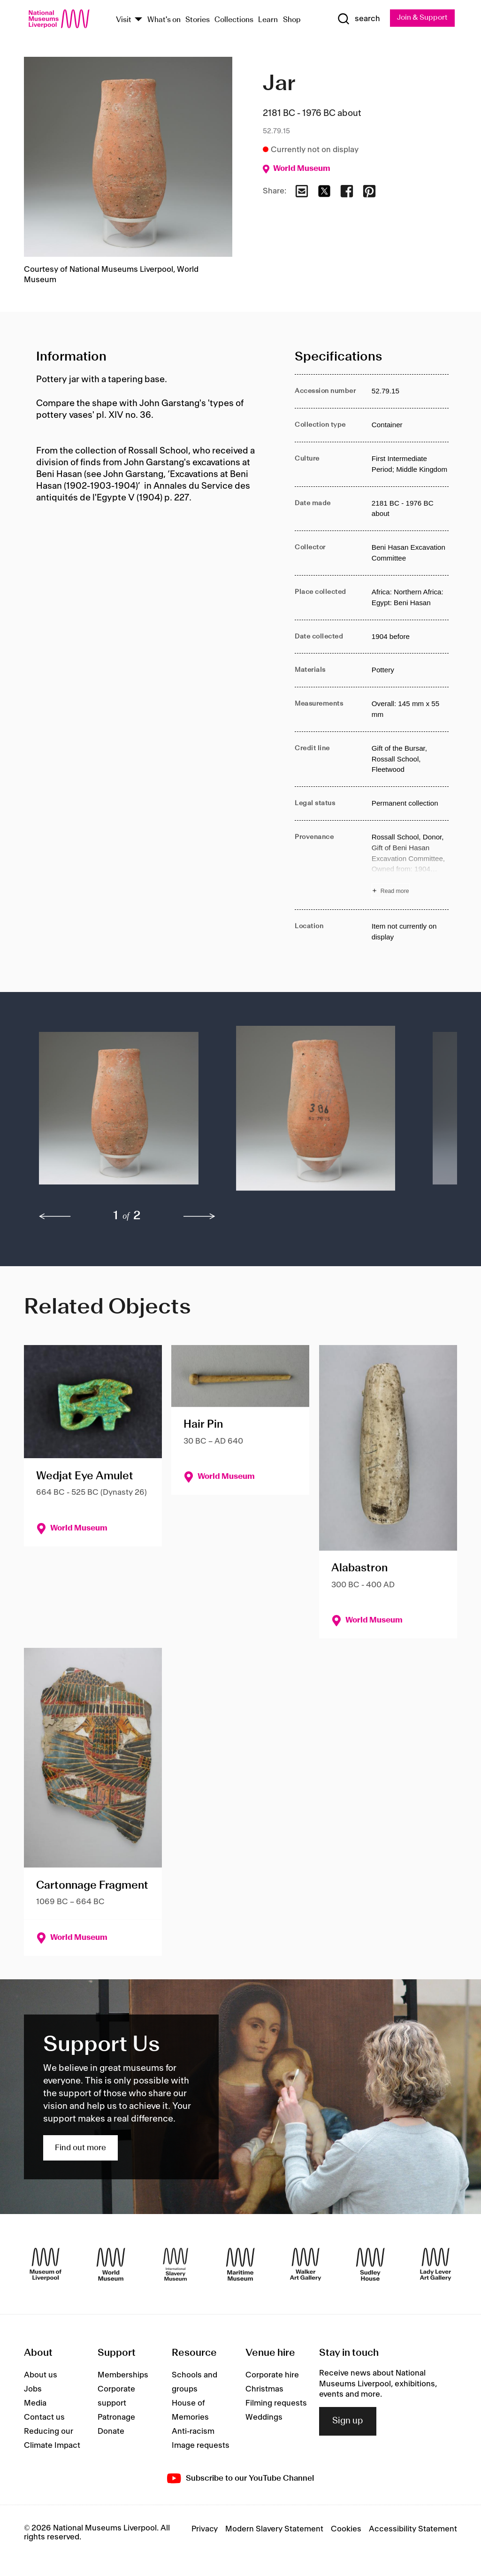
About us (40, 2375)
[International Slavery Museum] (175, 2264)
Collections (233, 20)
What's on (164, 20)
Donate (111, 2432)
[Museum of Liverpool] (45, 2264)
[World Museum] (110, 2264)
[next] (199, 1216)
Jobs (33, 2389)
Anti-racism (193, 2432)
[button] (119, 1113)
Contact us (44, 2418)
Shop (292, 20)
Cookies (346, 2529)
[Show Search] (357, 19)
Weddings (263, 2418)
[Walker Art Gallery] (305, 2264)
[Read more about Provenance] (410, 865)
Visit (123, 20)
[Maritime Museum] (240, 2264)
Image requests (200, 2446)
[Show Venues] (138, 20)
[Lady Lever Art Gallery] (435, 2264)
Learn (268, 20)
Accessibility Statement (413, 2529)
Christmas (264, 2389)
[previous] (55, 1216)
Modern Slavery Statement (274, 2529)
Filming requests (276, 2403)
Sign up (347, 2421)
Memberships (123, 2375)
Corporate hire (272, 2375)
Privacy (204, 2529)
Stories (197, 20)
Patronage (116, 2418)
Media (35, 2403)
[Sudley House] (370, 2264)
